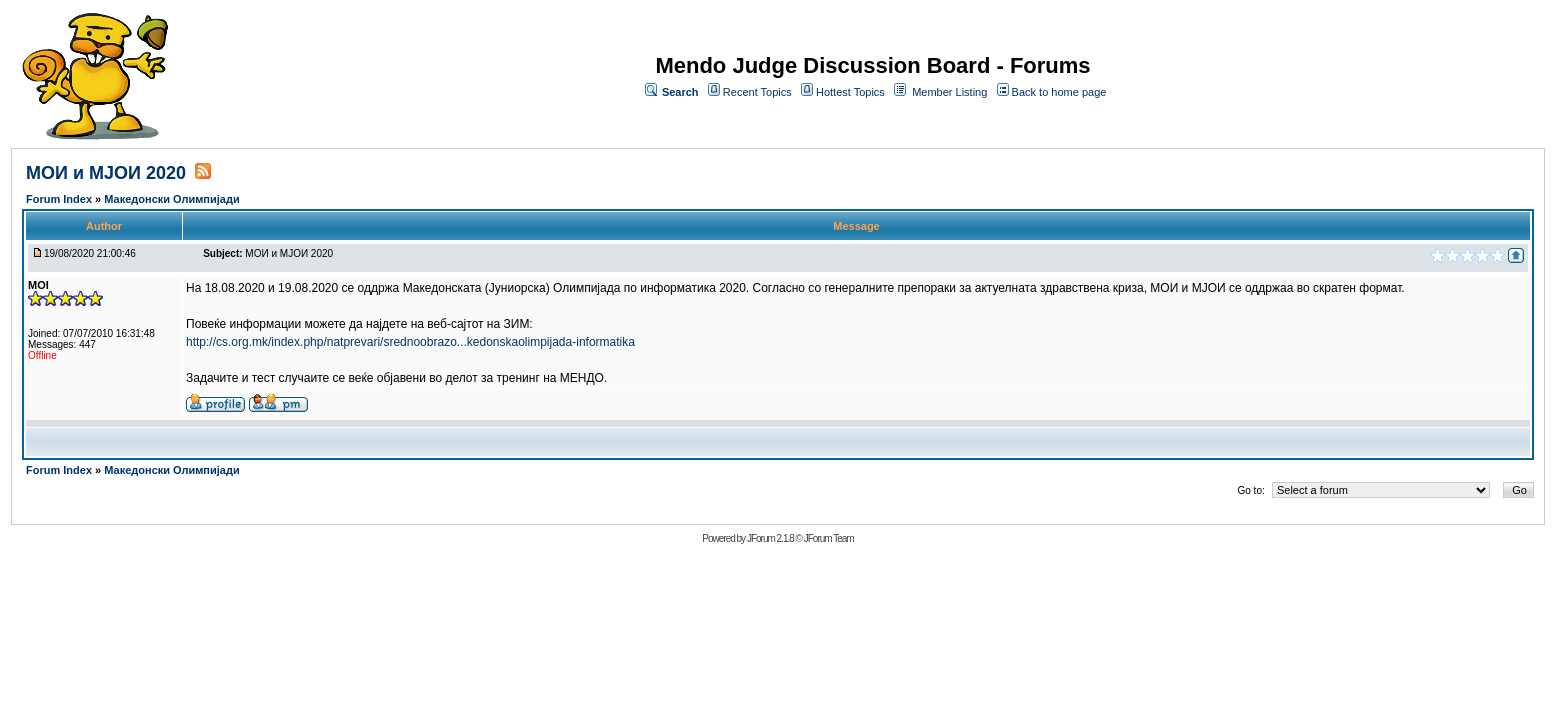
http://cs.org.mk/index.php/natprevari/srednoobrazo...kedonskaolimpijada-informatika (410, 342)
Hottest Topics (850, 92)
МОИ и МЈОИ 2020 (106, 173)
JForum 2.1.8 (770, 538)
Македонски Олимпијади (171, 199)
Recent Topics (757, 92)
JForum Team (829, 538)
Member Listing (949, 92)
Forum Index (60, 199)
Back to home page (1059, 92)
